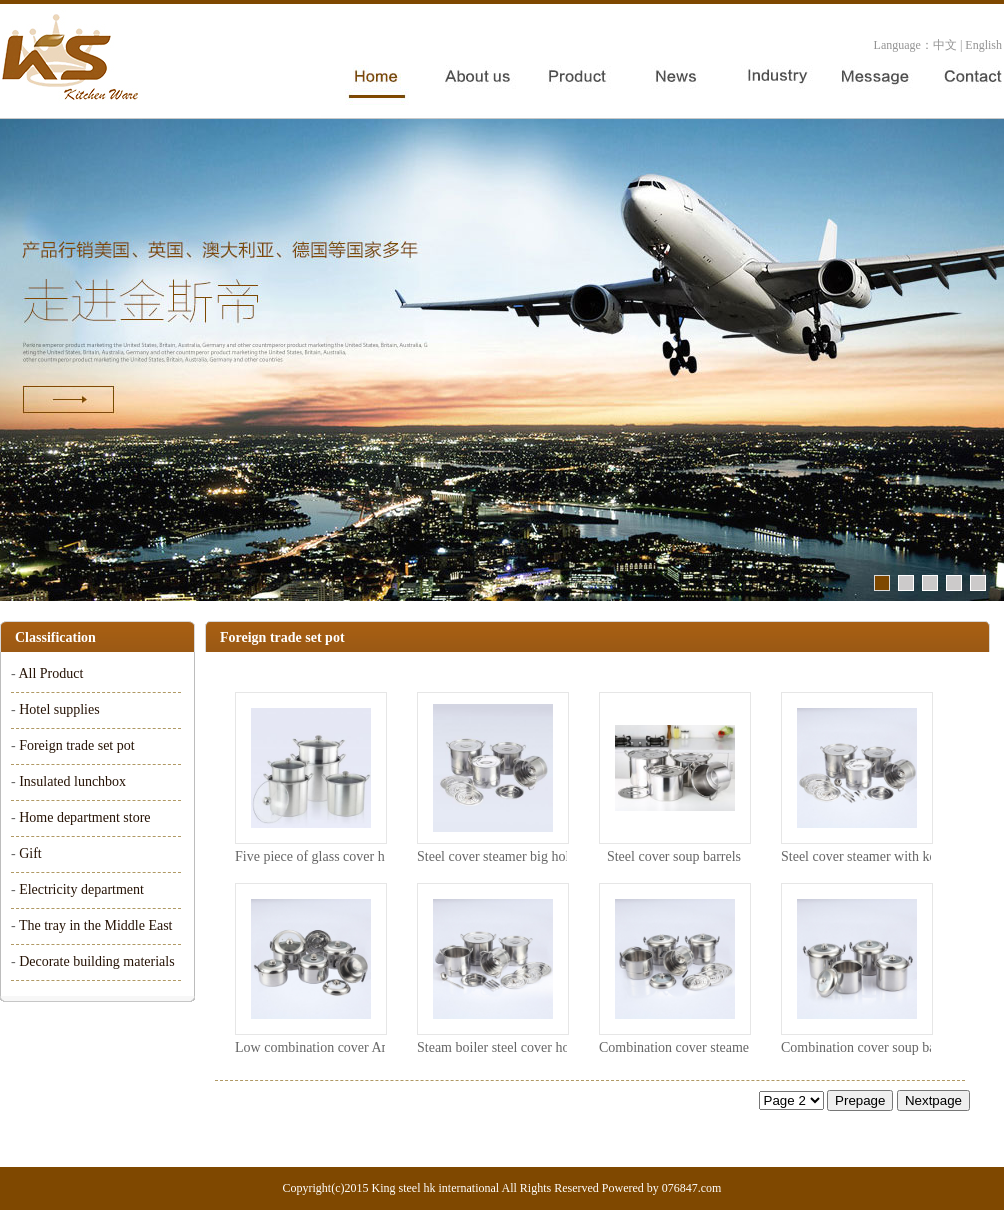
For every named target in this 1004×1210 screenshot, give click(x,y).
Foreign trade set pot (76, 745)
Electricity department (81, 889)
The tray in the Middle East (96, 925)
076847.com (692, 1188)
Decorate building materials (97, 961)
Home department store (84, 817)
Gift (30, 853)
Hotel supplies (59, 709)
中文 (945, 45)
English (983, 45)
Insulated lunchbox (72, 781)
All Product (50, 673)
